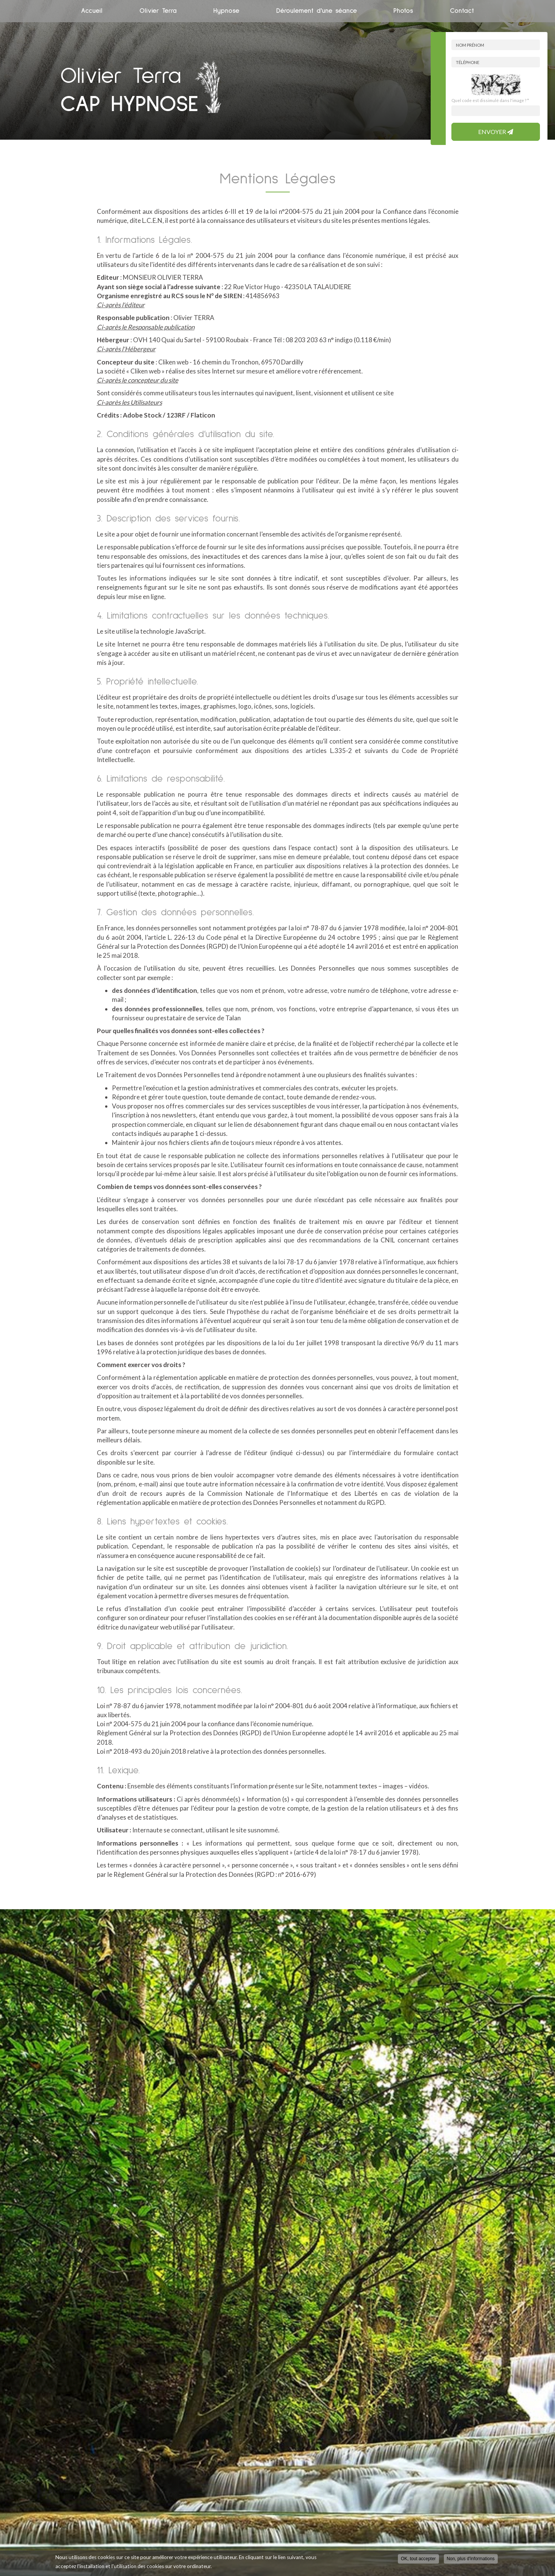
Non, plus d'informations (471, 2558)
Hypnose (226, 11)
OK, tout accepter (418, 2558)
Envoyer (495, 131)
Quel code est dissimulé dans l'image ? (490, 100)
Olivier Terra (158, 11)
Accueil (91, 11)
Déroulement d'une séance (316, 11)
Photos (403, 11)
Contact (462, 11)
